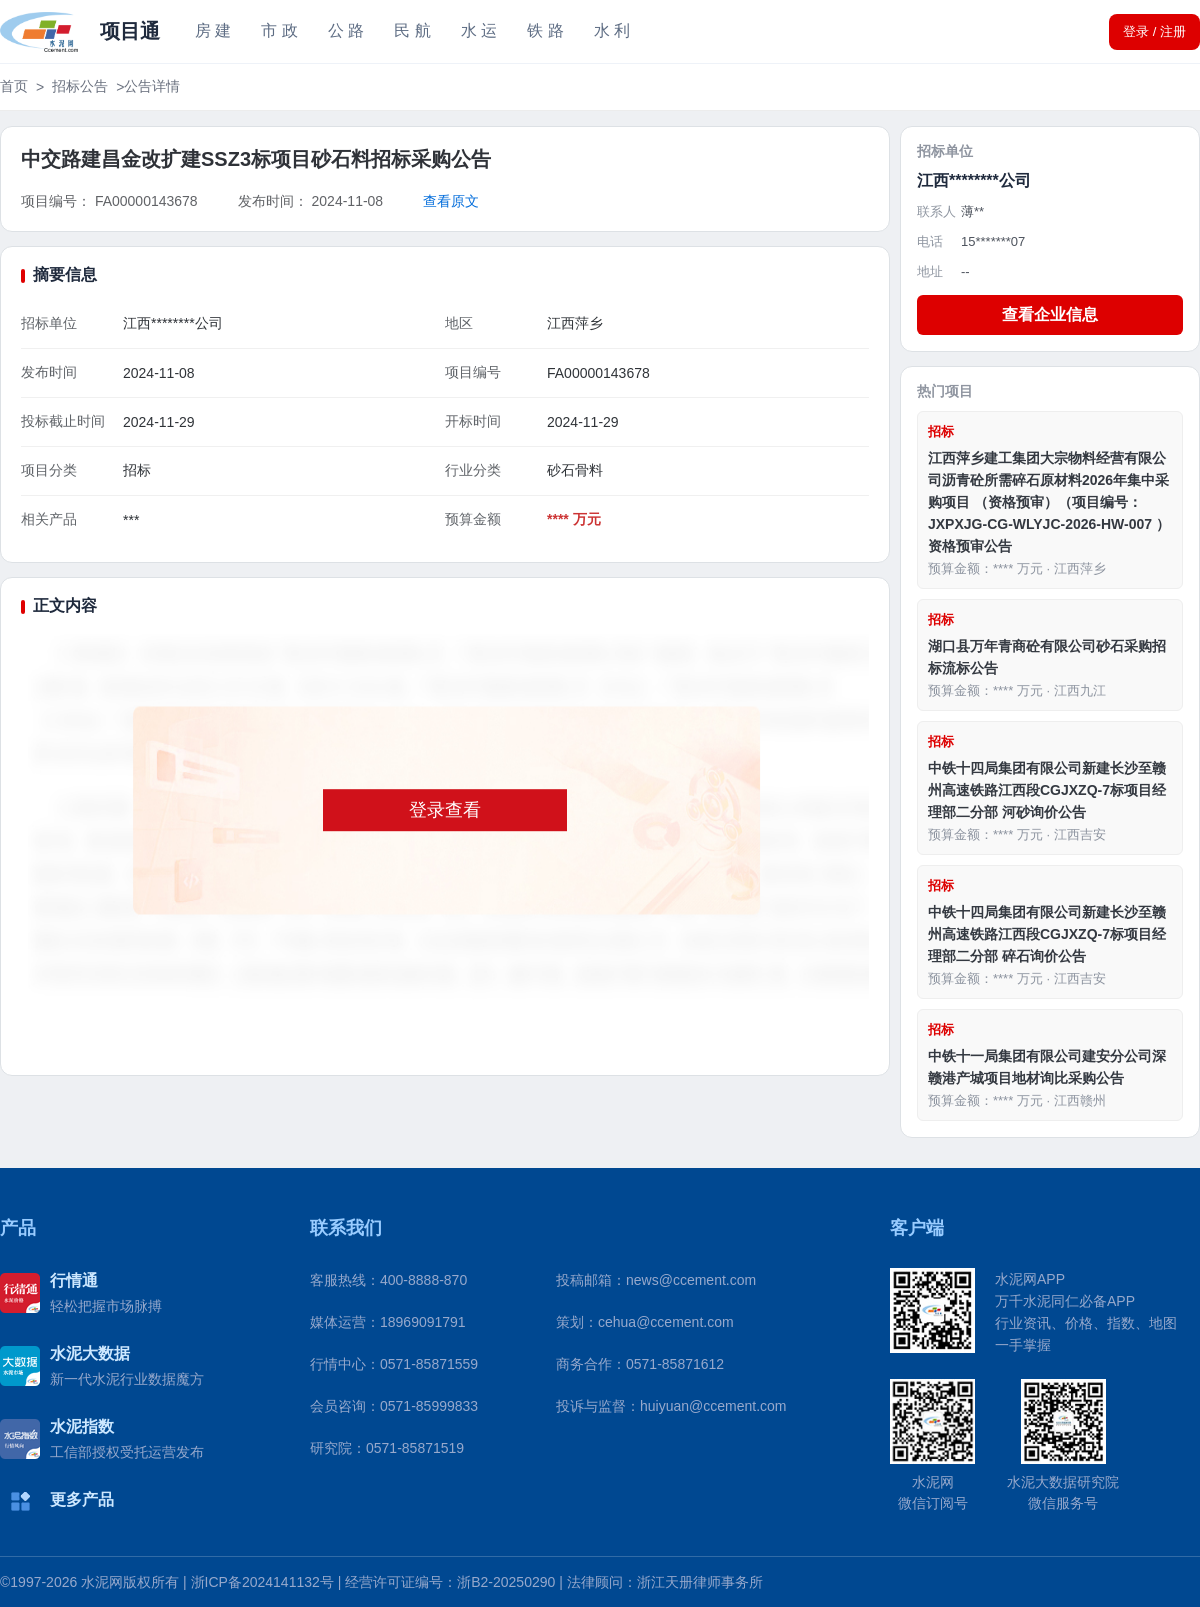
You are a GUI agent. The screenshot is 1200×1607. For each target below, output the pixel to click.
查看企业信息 (1050, 314)
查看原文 (451, 201)
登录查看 (445, 810)
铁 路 (545, 30)
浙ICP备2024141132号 (262, 1582)
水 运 (479, 30)
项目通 (130, 31)
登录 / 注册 (1154, 31)
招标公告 (80, 86)
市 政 (279, 30)
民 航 (412, 30)
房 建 (213, 30)
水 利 (612, 30)
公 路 (346, 30)
